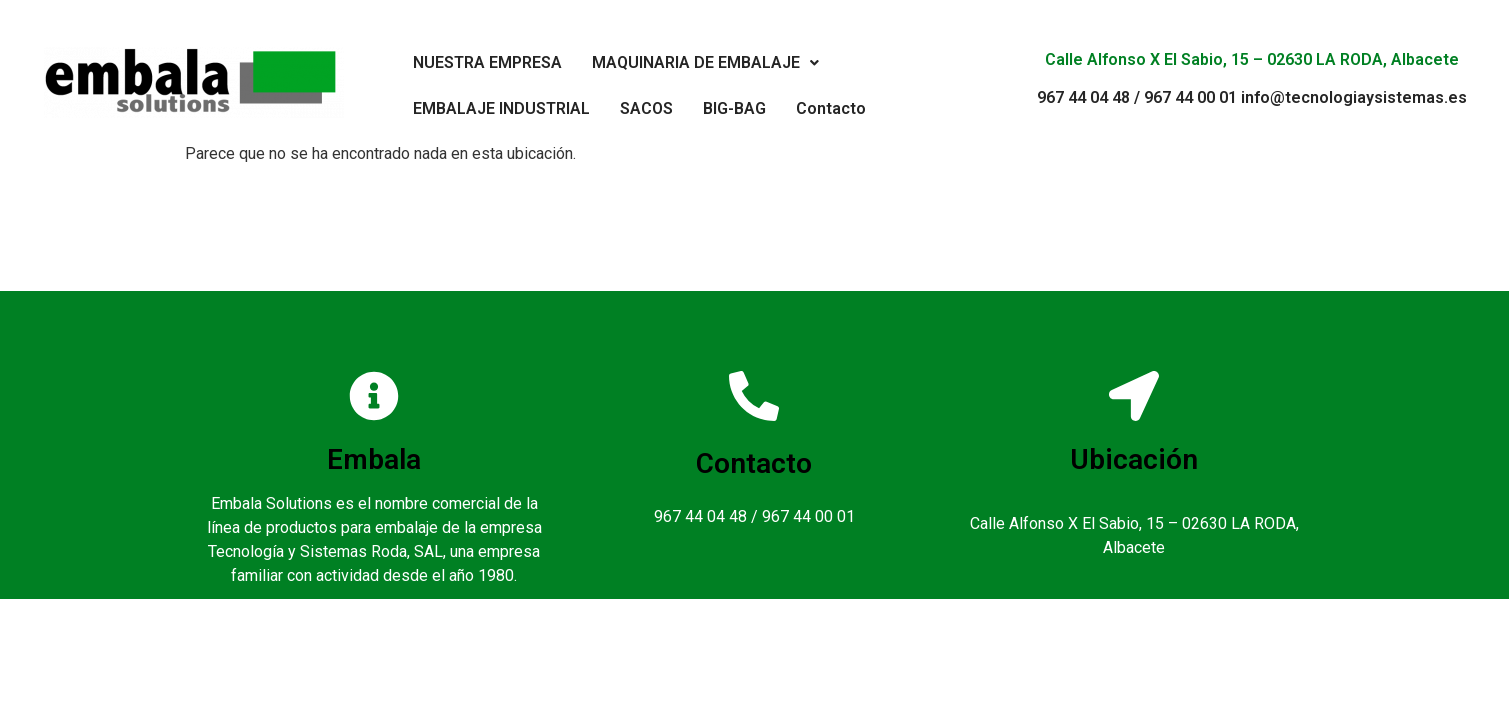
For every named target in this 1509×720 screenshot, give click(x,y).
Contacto (831, 108)
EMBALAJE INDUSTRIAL (501, 108)
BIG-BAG (734, 108)
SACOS (646, 108)
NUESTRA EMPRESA (487, 62)
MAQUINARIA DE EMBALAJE (705, 62)
